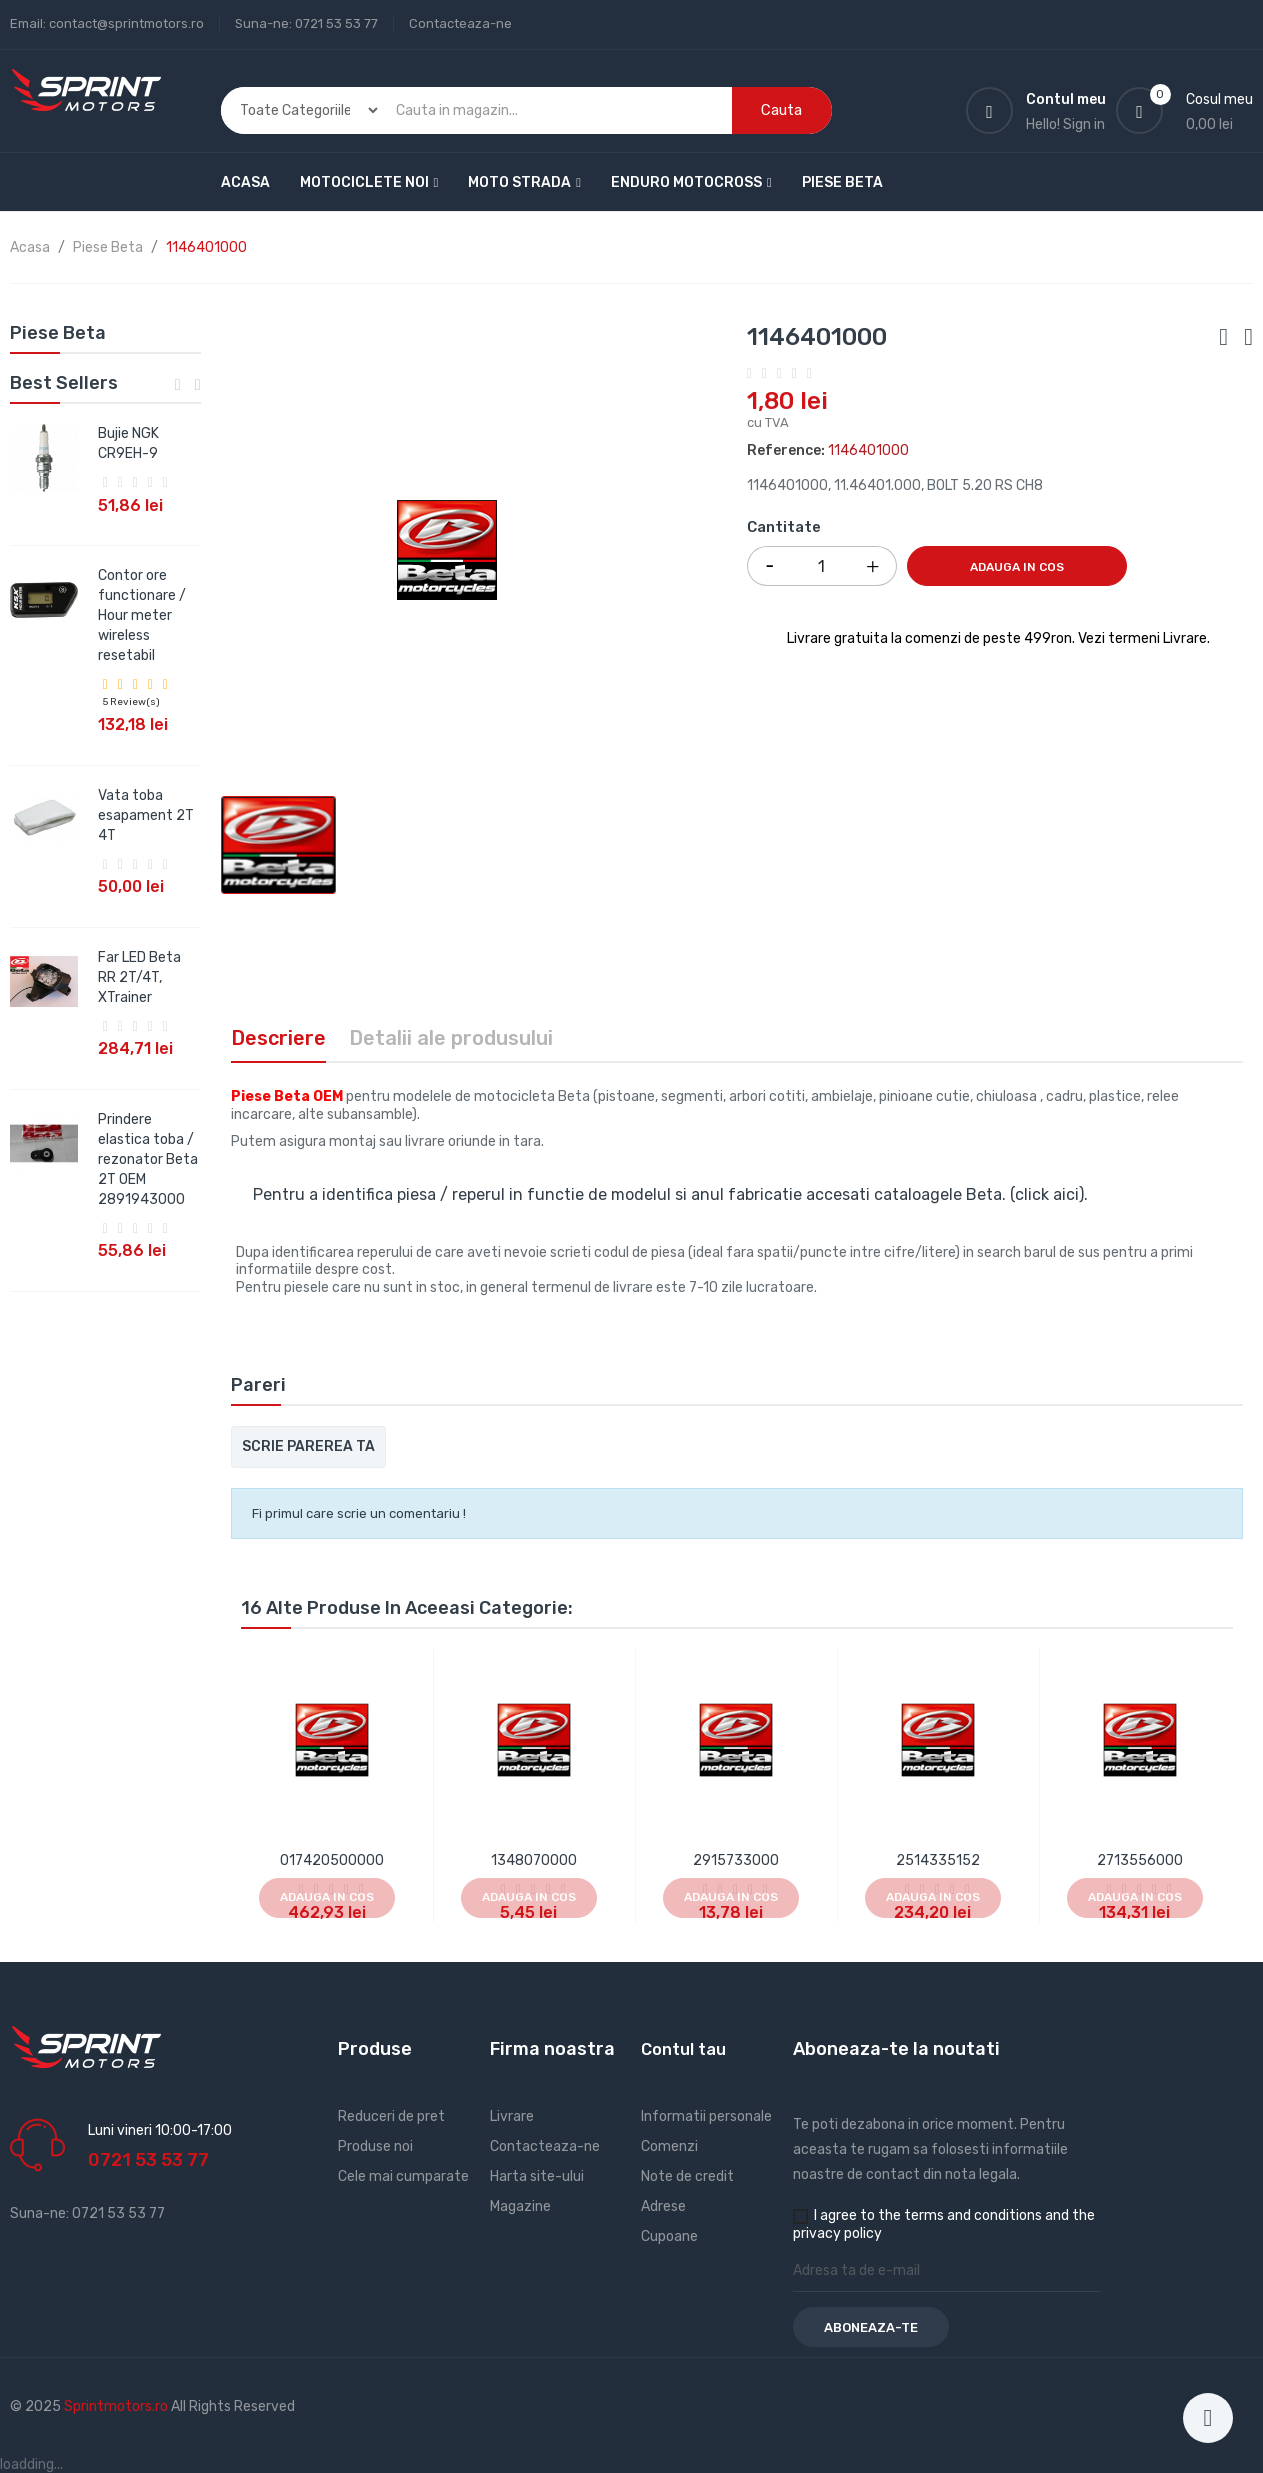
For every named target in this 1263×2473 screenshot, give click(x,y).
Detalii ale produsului (451, 1038)
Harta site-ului (537, 2176)
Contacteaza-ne (460, 23)
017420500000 (332, 1860)
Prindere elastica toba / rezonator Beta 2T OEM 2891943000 (148, 1159)
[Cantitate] (822, 566)
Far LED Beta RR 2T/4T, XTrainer (139, 977)
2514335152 (938, 1860)
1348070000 (534, 1860)
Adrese (663, 2206)
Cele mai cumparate (403, 2176)
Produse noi (375, 2146)
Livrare (512, 2116)
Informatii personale (706, 2116)
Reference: (786, 450)
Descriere (278, 1038)
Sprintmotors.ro (117, 2406)
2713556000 (1140, 1860)
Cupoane (669, 2236)
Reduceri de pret (391, 2116)
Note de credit (687, 2176)
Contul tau (683, 2049)
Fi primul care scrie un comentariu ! (359, 1513)
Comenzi (669, 2146)
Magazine (520, 2206)
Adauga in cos (1017, 567)
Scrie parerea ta (308, 1446)
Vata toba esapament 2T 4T (146, 815)
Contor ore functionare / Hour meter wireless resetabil (142, 615)
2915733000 (736, 1860)
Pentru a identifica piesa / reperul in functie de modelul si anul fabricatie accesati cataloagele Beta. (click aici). (670, 1194)
